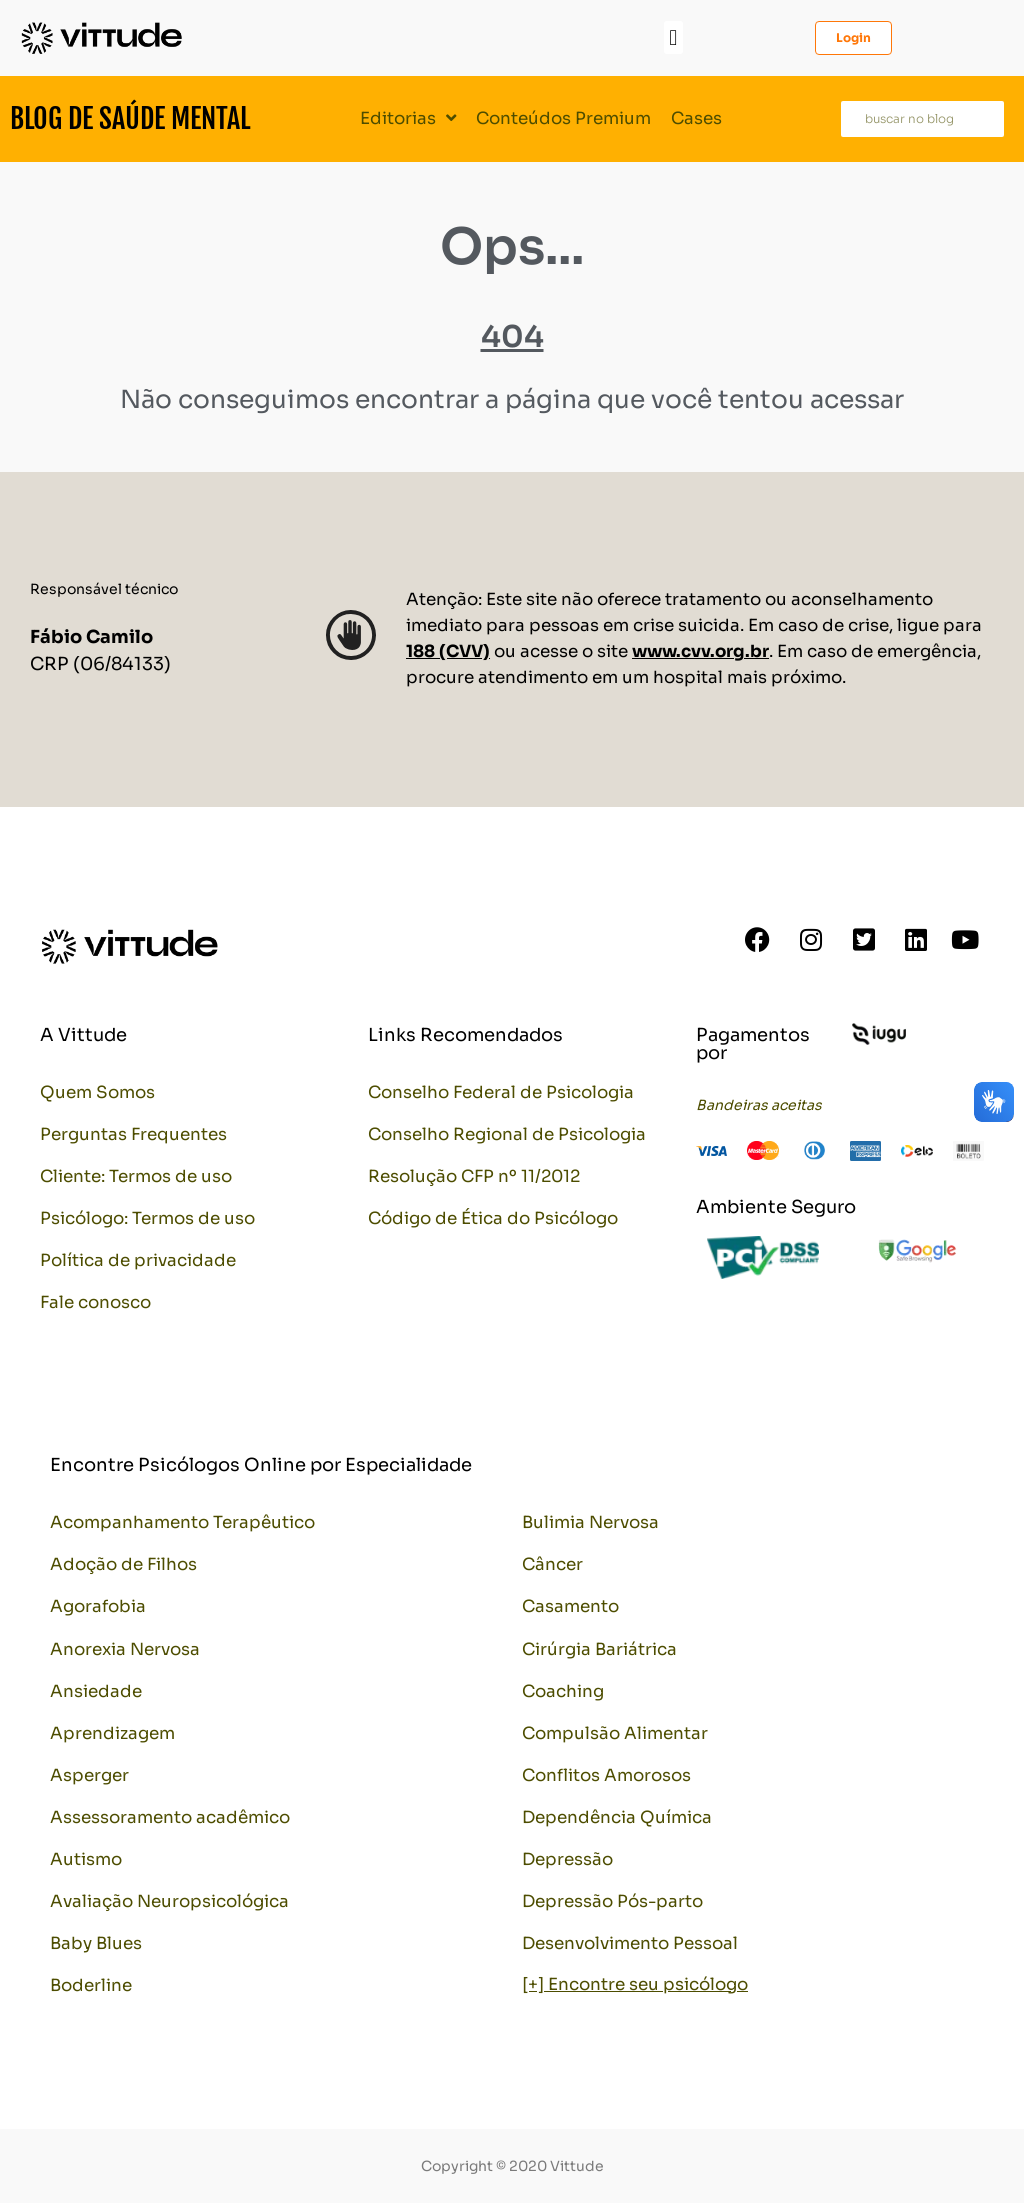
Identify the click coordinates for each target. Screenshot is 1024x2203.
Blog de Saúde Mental (130, 118)
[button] (673, 37)
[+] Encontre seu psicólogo (635, 1984)
